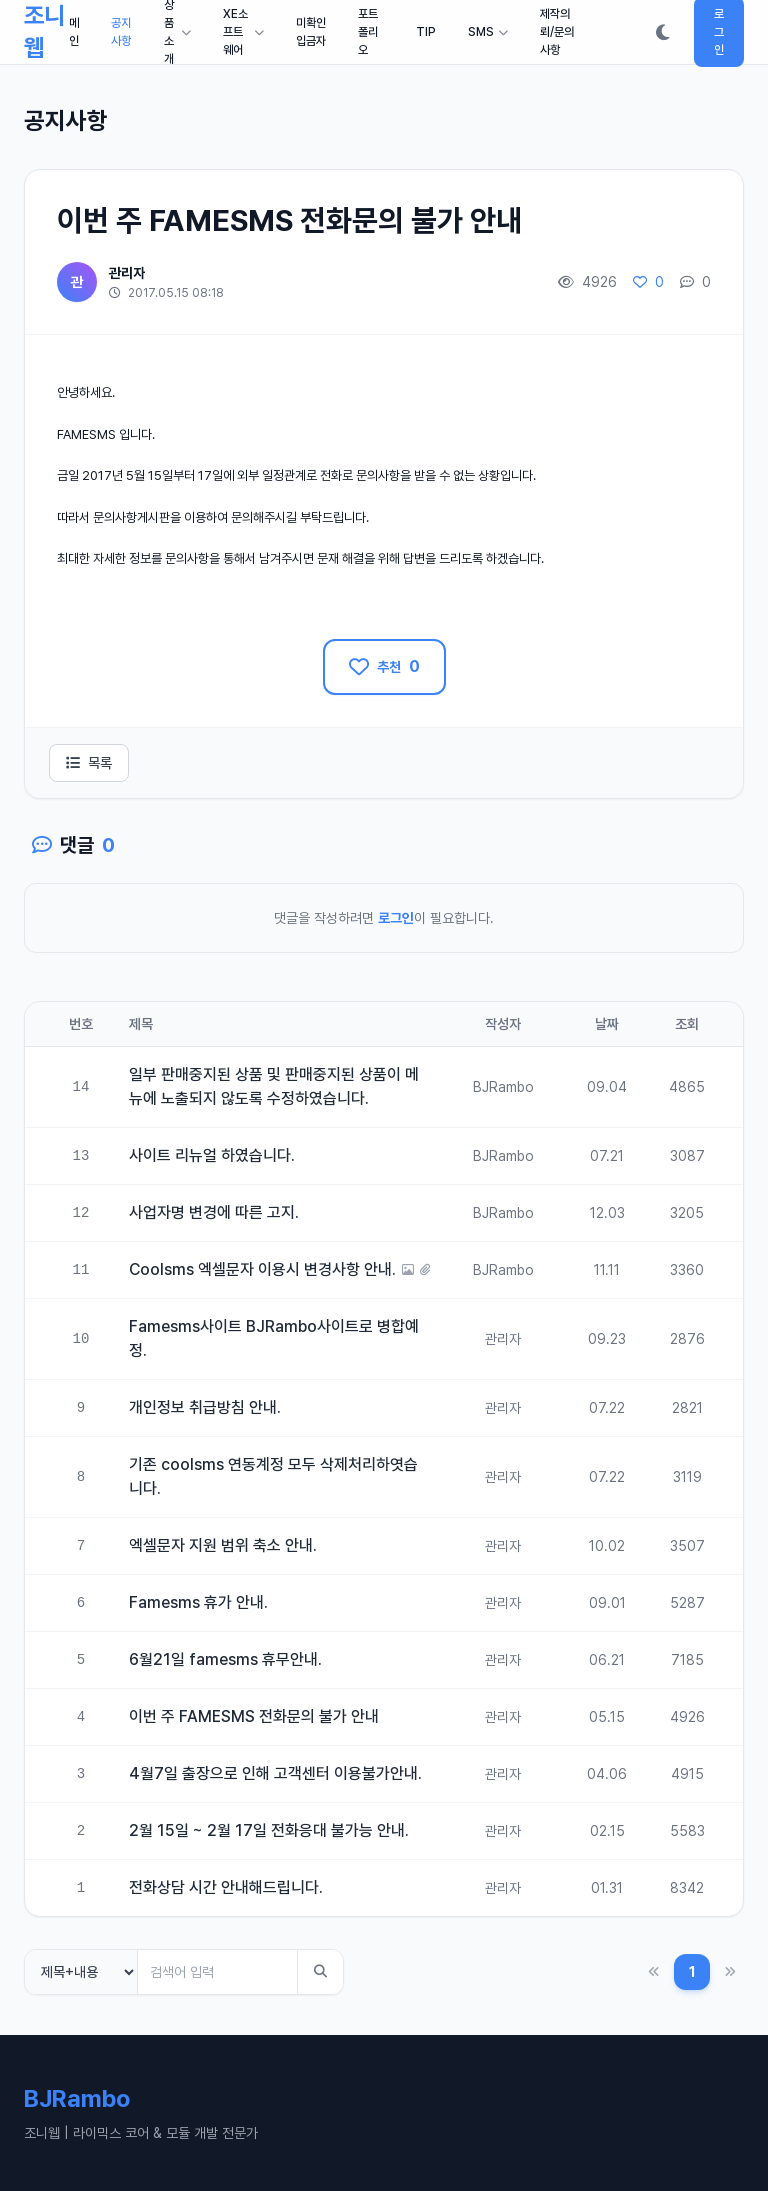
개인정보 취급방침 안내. (205, 1407)
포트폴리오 (368, 32)
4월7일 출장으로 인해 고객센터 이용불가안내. (275, 1773)
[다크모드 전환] (663, 32)
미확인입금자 (311, 32)
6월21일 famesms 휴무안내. (225, 1659)
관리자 (127, 273)
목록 (89, 763)
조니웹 (44, 31)
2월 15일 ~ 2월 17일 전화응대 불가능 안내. (269, 1830)
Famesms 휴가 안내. (198, 1602)
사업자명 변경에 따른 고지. (214, 1212)
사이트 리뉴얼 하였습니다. (212, 1155)
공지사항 (121, 32)
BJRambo (503, 1087)
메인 (74, 32)
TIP (426, 32)
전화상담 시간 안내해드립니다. (226, 1887)
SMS (488, 32)
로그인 (396, 918)
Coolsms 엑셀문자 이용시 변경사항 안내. (262, 1269)
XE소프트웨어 (243, 32)
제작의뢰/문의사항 (557, 32)
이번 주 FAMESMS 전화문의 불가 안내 (254, 1716)
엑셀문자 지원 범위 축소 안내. (223, 1545)
